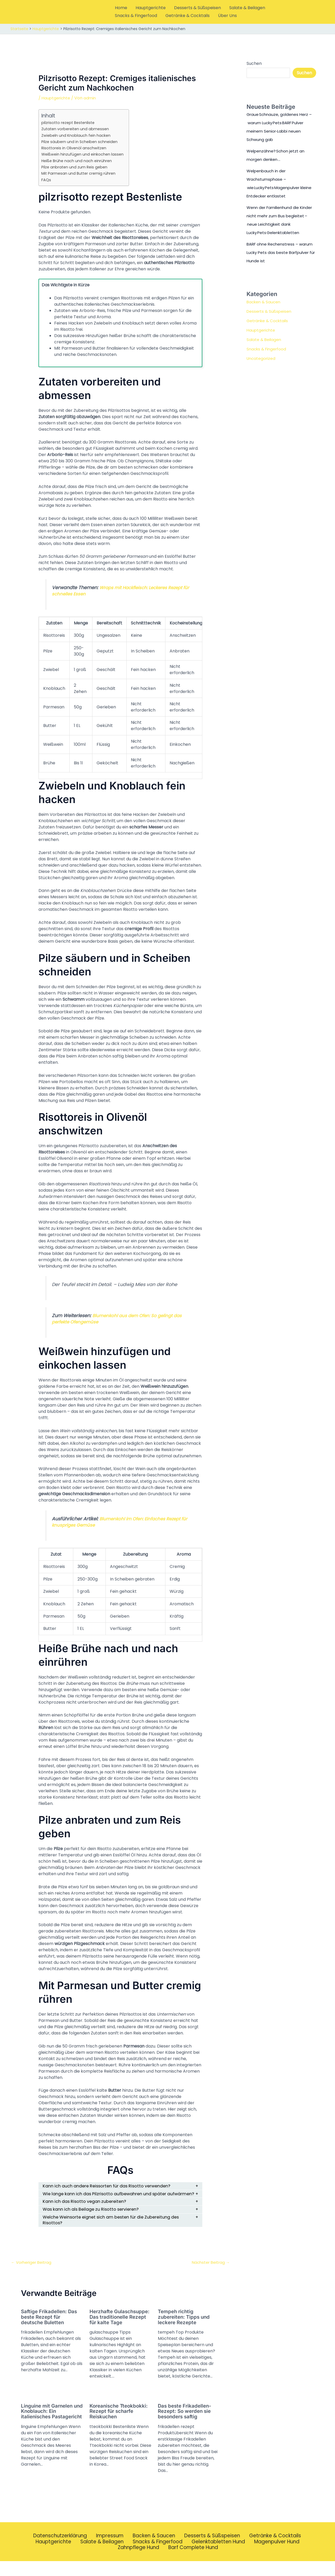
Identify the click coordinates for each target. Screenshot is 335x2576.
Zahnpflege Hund (139, 2562)
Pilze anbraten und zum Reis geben (75, 167)
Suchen (254, 63)
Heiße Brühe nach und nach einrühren (77, 160)
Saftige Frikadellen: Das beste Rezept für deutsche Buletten (50, 2326)
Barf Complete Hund (194, 2562)
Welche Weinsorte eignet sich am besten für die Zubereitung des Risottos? (117, 2228)
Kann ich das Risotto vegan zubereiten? (88, 2209)
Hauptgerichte (151, 8)
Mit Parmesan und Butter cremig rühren (79, 173)
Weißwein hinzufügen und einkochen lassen (83, 154)
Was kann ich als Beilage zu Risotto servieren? (95, 2217)
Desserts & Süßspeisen (197, 8)
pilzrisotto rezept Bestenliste (69, 122)
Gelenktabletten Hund (217, 2556)
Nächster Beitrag (209, 2272)
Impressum (109, 2550)
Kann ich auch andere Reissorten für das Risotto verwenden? (112, 2186)
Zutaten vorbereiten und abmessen (76, 129)
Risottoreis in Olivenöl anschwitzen (75, 148)
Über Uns (227, 16)
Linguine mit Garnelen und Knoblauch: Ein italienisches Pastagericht (48, 2428)
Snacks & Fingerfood (136, 16)
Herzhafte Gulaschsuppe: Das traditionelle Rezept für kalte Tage (118, 2329)
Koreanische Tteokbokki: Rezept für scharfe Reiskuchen (120, 2425)
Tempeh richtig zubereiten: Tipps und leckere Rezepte (185, 2326)
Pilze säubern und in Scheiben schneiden (80, 141)
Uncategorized (262, 358)
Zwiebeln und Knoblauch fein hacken (76, 135)
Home (121, 8)
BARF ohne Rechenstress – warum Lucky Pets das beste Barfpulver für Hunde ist (276, 252)
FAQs (46, 180)
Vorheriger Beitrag (32, 2272)
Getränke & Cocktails (187, 16)
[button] (323, 11)
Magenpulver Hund (277, 2556)
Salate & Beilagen (247, 8)
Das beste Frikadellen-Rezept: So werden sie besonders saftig (186, 2425)
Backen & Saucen (264, 302)
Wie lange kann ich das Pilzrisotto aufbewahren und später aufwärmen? (110, 2197)
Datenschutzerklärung (59, 2550)
